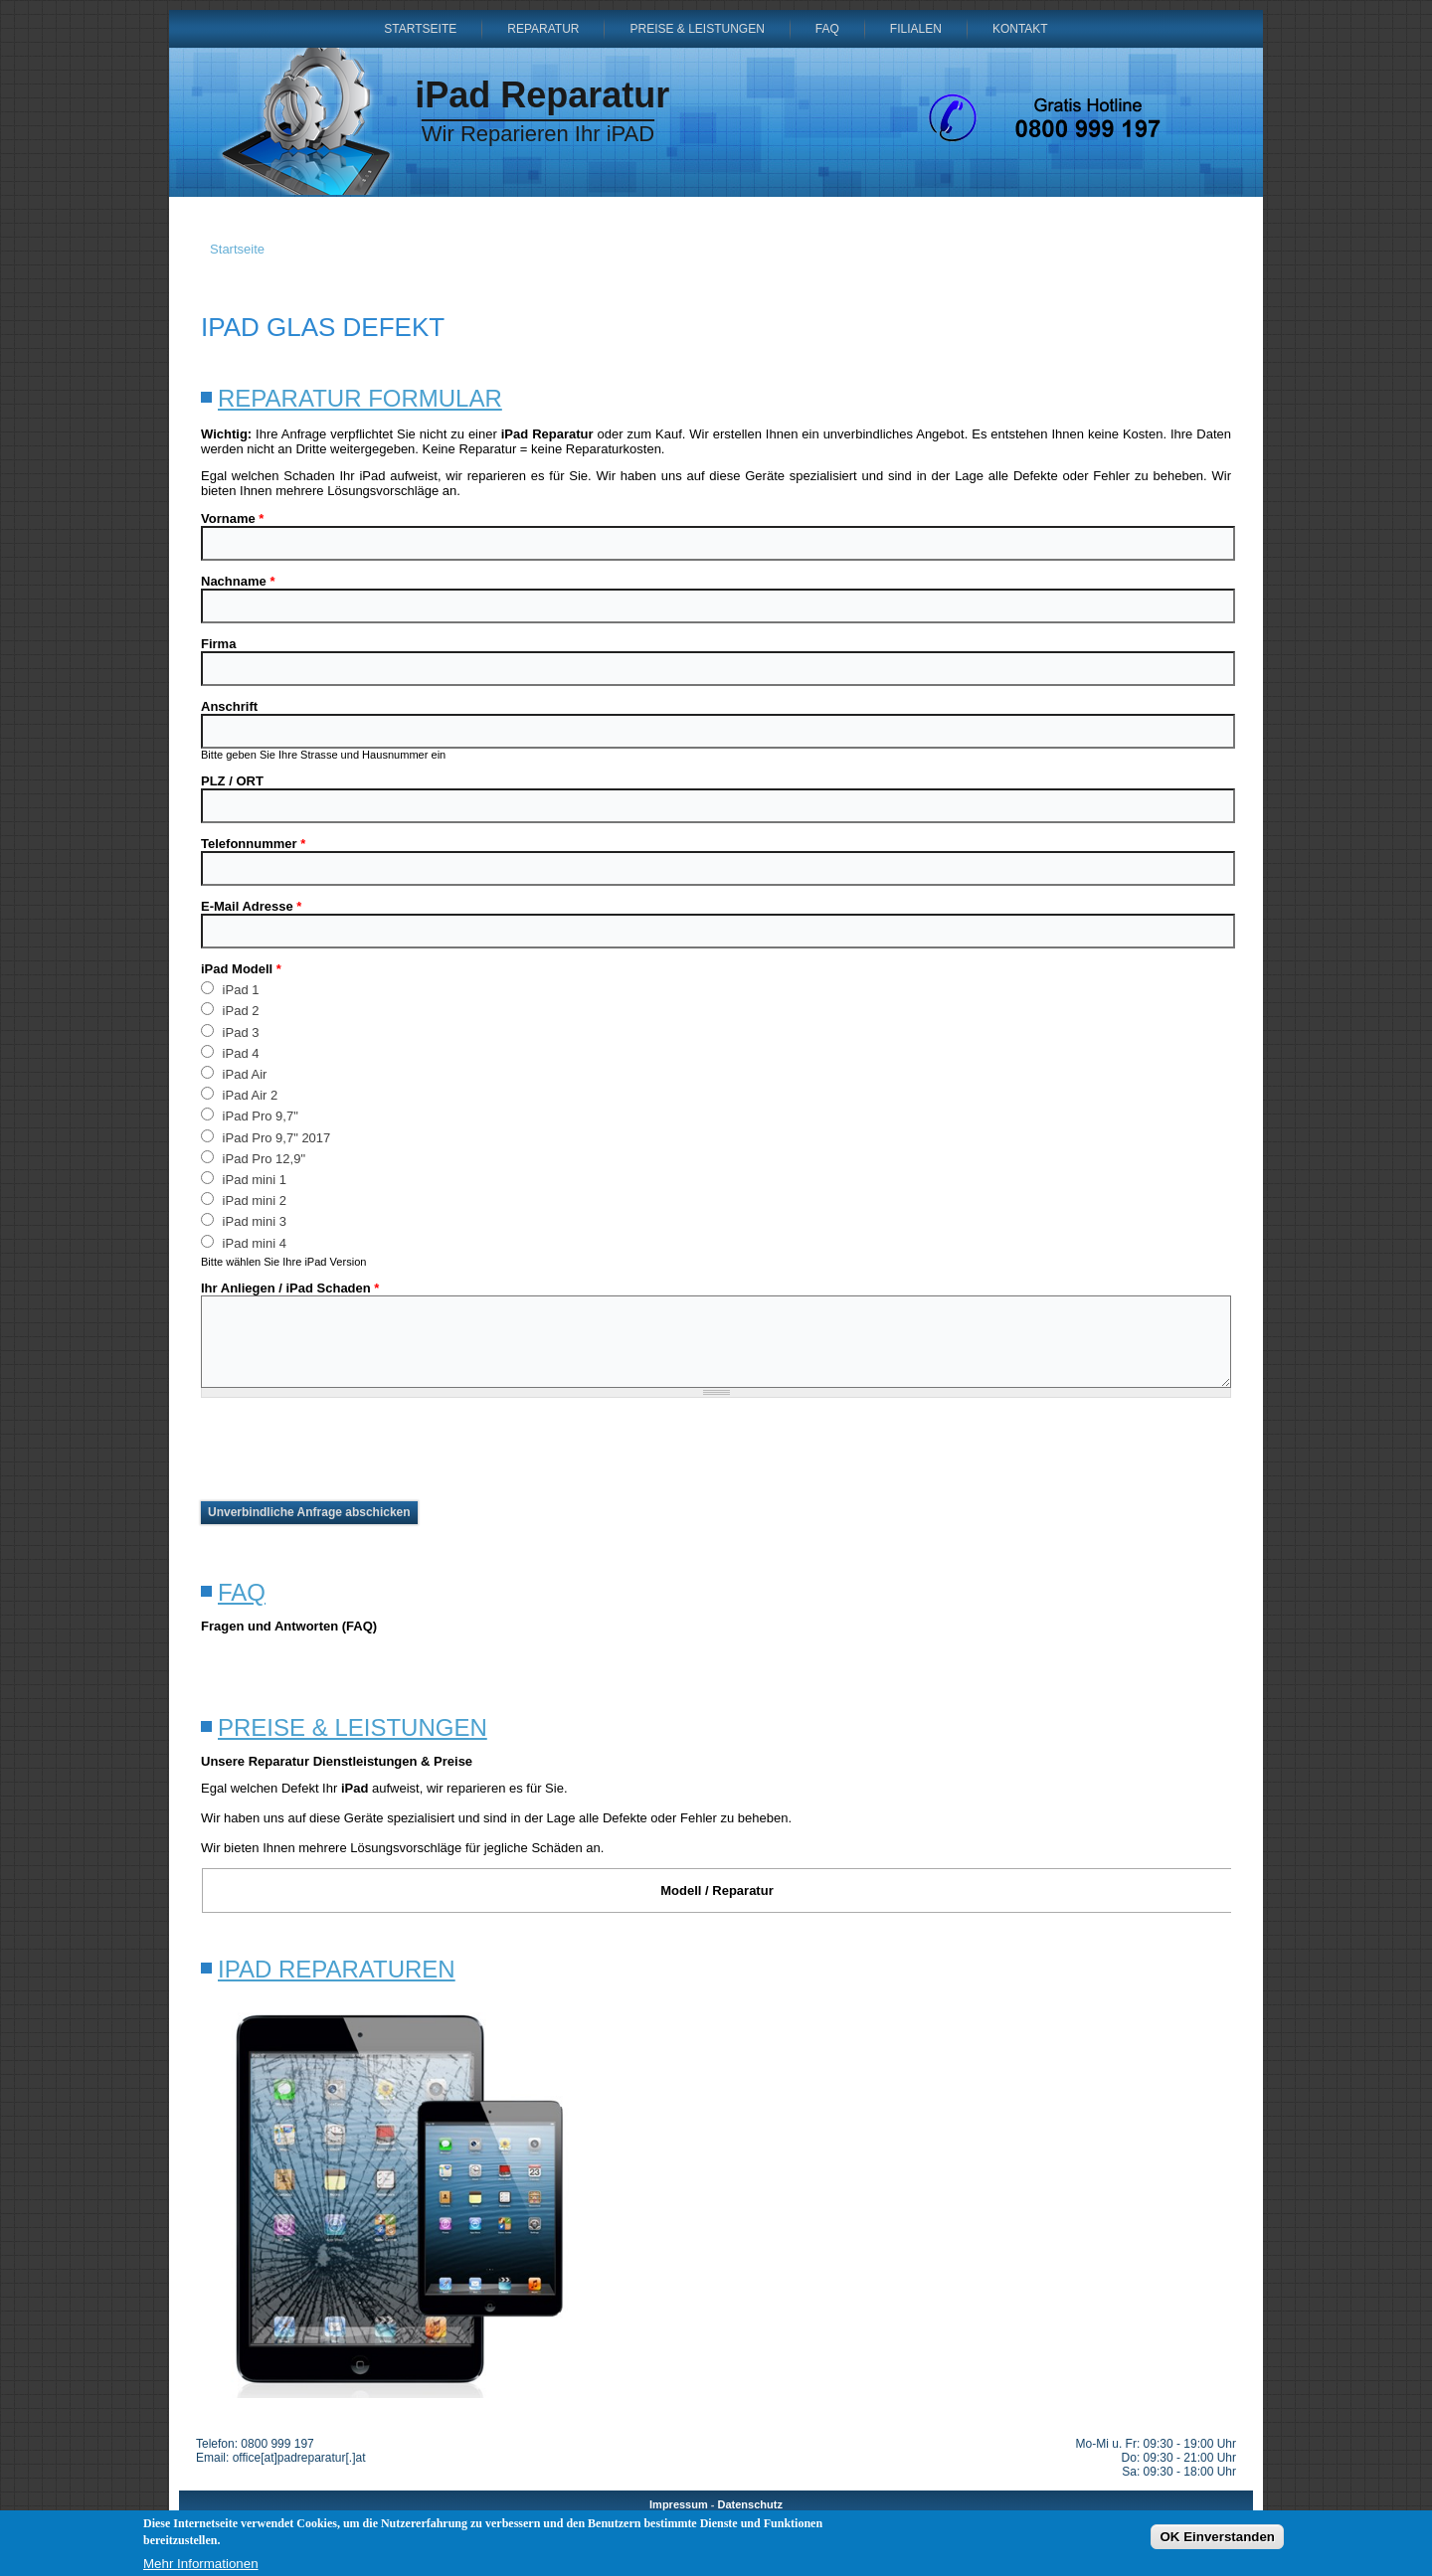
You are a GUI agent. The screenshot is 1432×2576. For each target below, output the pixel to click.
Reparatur (543, 29)
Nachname (237, 581)
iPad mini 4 (243, 1242)
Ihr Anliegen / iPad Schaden (290, 1288)
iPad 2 (230, 1009)
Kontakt (1020, 29)
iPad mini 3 (243, 1220)
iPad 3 (230, 1031)
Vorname (232, 518)
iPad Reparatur (542, 95)
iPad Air (234, 1073)
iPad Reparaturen (336, 1969)
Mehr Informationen (201, 2563)
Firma (218, 643)
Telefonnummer (253, 843)
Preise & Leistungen (696, 29)
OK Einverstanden (1217, 2536)
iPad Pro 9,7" (249, 1115)
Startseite (420, 29)
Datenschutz (750, 2504)
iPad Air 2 (239, 1094)
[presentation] (352, 1449)
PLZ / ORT (232, 780)
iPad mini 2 (243, 1199)
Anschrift (229, 706)
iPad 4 (230, 1052)
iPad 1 (230, 988)
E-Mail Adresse (251, 906)
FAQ (827, 29)
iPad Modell (241, 968)
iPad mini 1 (243, 1178)
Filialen (916, 29)
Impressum (678, 2504)
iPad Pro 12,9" (253, 1157)
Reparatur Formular (360, 398)
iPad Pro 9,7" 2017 (265, 1136)
